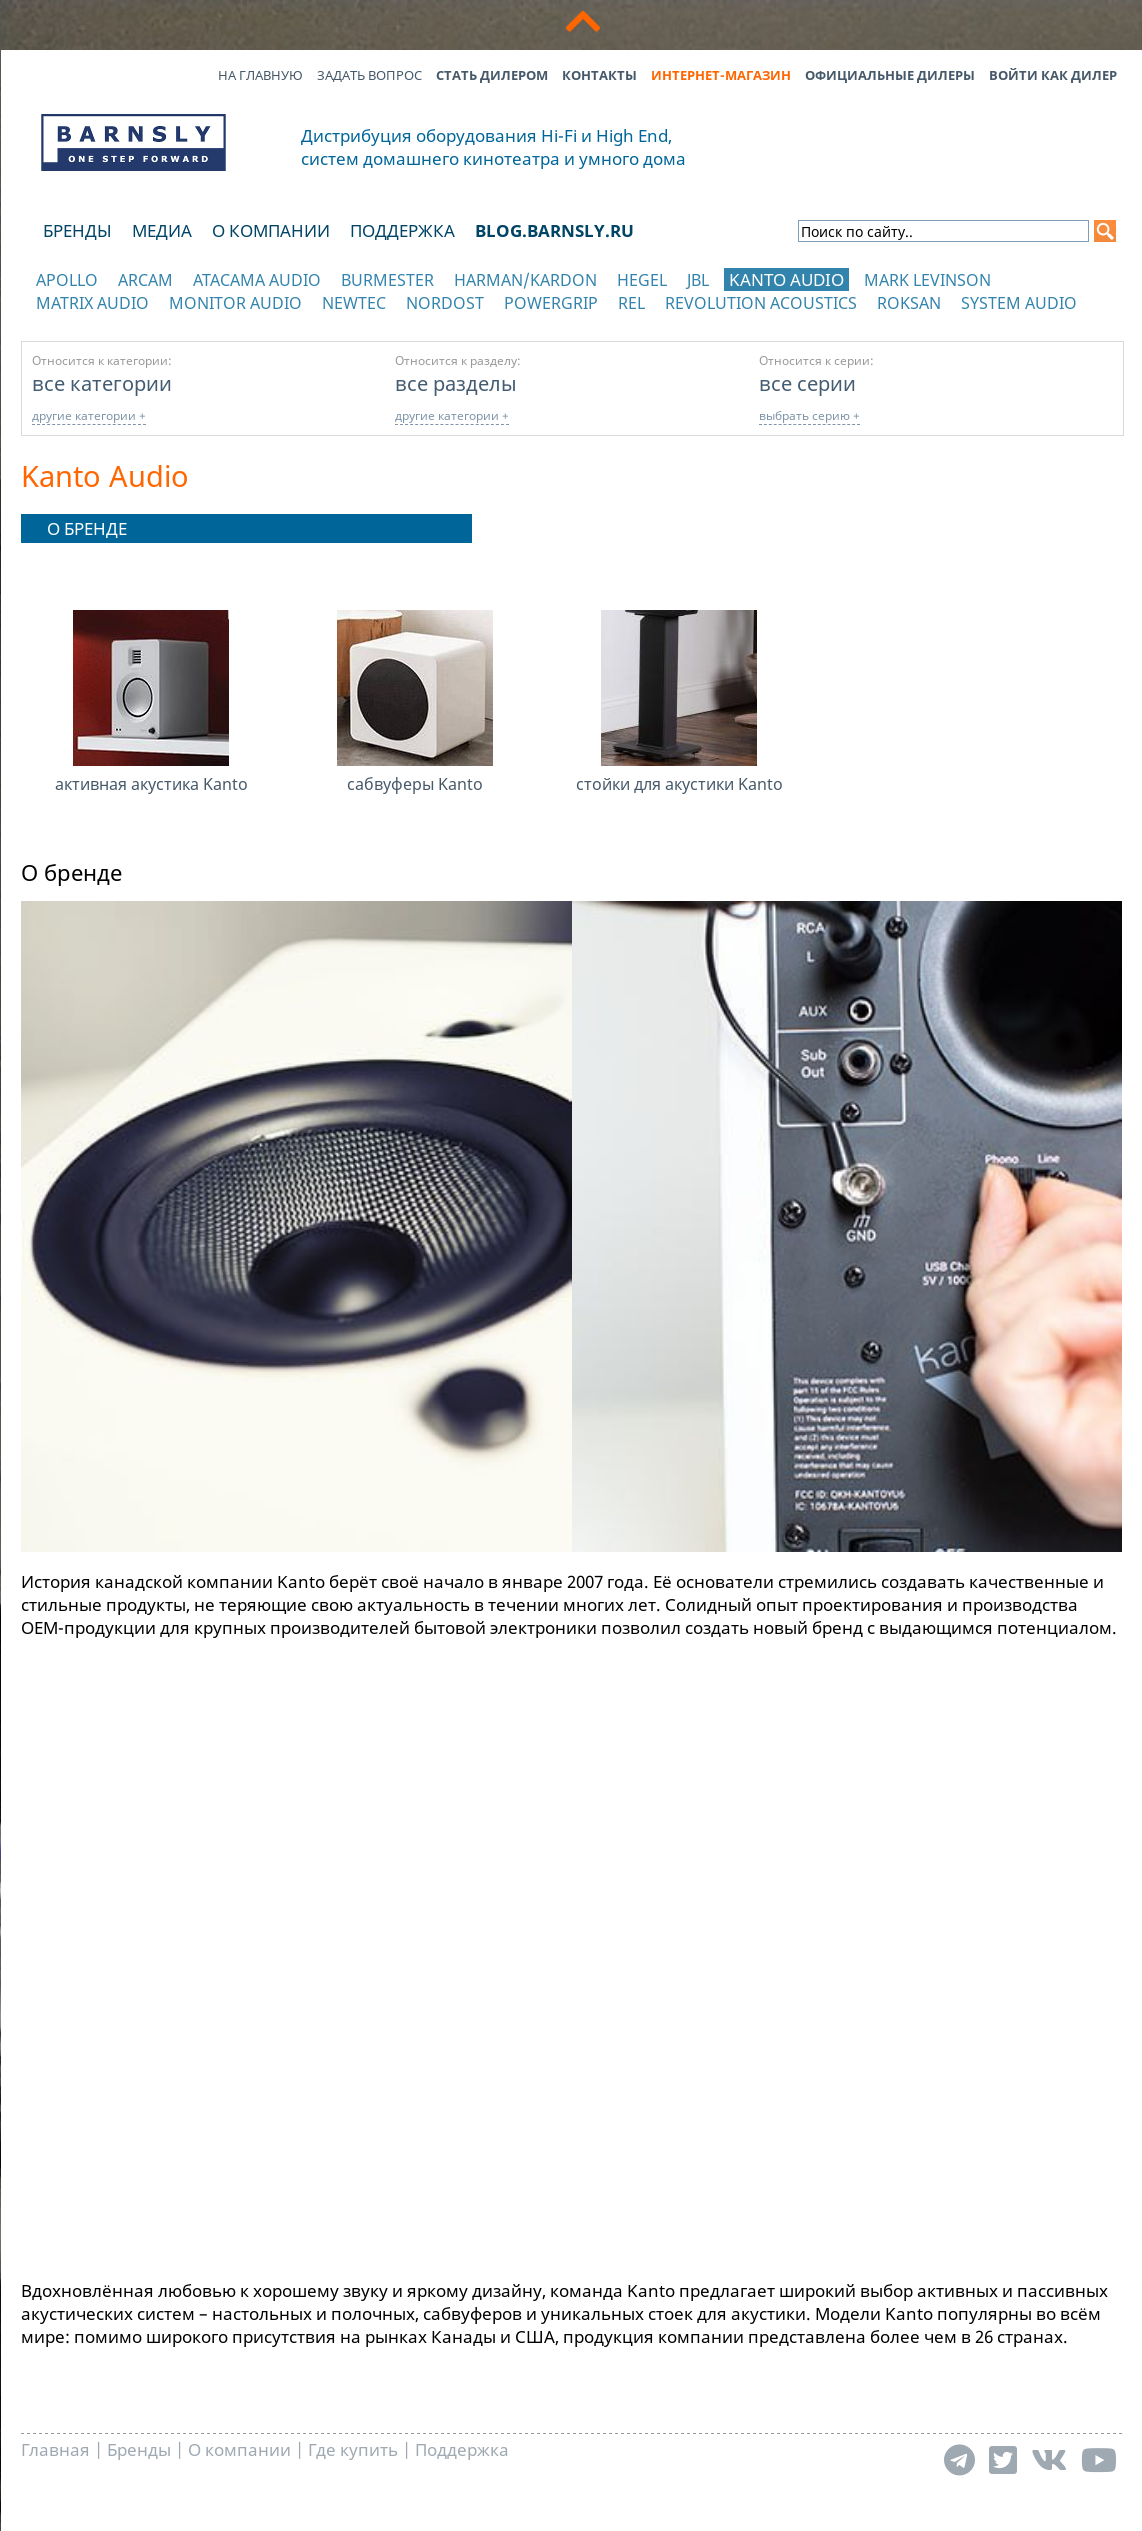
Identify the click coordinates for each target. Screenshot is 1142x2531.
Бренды (77, 230)
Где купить (353, 2449)
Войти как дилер (1053, 75)
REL (631, 303)
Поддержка (402, 230)
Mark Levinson (927, 280)
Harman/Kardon (525, 280)
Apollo (67, 280)
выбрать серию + (809, 415)
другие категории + (89, 415)
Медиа (162, 230)
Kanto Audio (786, 279)
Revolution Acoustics (761, 303)
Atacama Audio (257, 280)
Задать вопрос (369, 75)
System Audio (1019, 303)
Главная (55, 2449)
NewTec (354, 303)
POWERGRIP (551, 303)
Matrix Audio (92, 303)
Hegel (642, 280)
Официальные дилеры (890, 75)
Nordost (445, 303)
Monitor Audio (235, 303)
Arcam (145, 280)
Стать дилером (492, 75)
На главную (260, 75)
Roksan (909, 303)
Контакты (599, 75)
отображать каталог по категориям (134, 322)
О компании (271, 230)
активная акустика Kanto (151, 784)
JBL (698, 280)
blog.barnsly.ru (554, 230)
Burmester (387, 280)
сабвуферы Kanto (415, 784)
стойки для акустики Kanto (679, 784)
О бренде (87, 528)
